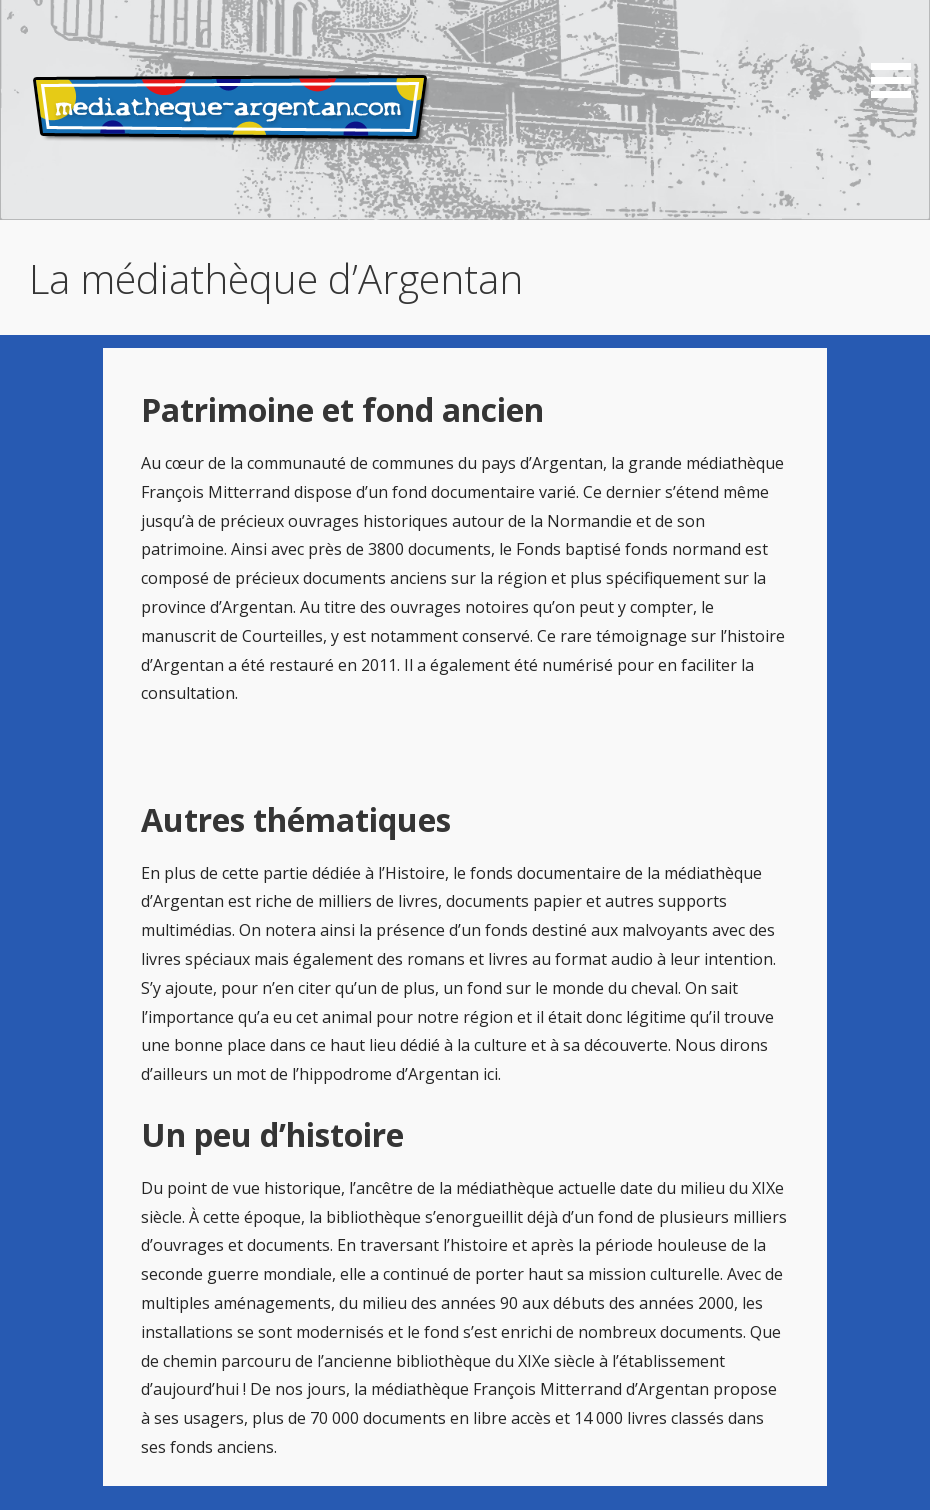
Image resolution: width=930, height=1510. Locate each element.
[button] (898, 52)
